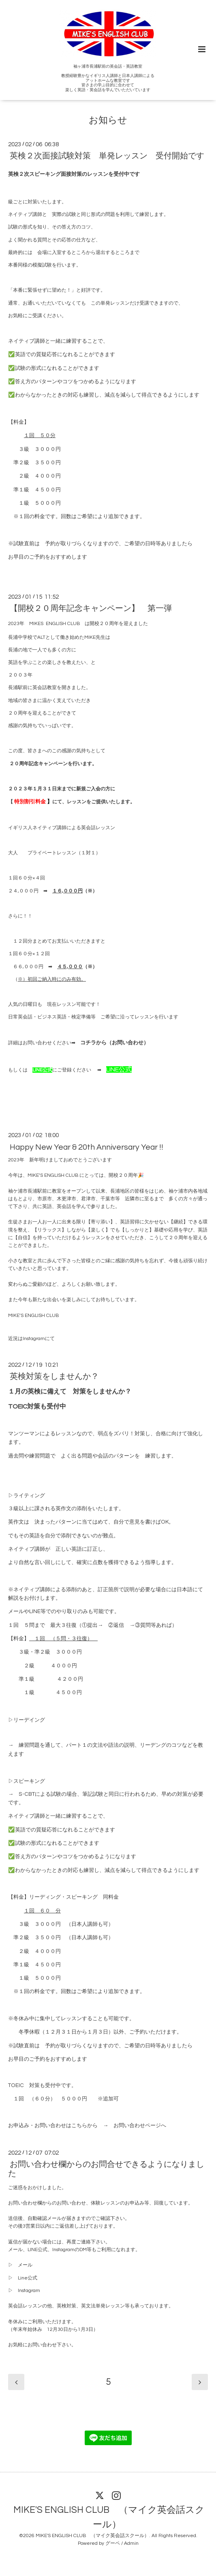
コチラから (93, 1043)
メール (25, 2265)
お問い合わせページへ (139, 2125)
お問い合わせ (127, 1043)
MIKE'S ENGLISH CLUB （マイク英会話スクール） (109, 2517)
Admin (131, 2543)
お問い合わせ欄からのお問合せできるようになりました (106, 2169)
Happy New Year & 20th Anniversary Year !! (86, 1147)
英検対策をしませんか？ (54, 1376)
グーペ (112, 2543)
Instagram (34, 1338)
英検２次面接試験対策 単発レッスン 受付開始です (107, 156)
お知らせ (108, 120)
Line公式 (27, 2278)
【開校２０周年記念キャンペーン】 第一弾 (91, 608)
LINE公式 (42, 1070)
